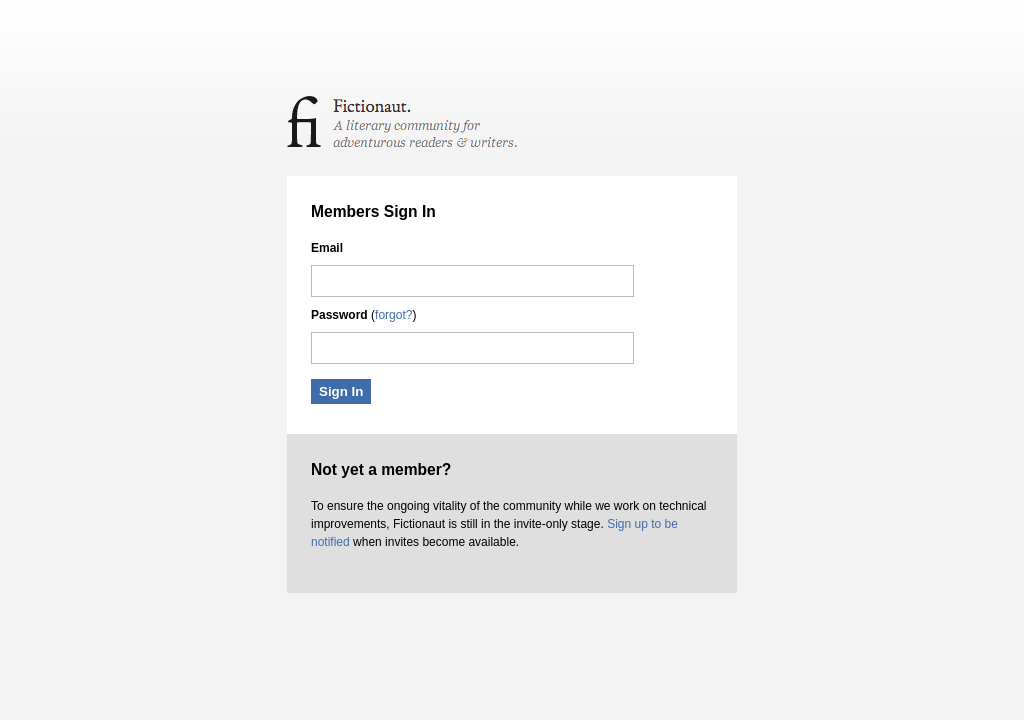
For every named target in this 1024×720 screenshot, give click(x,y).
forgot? (393, 315)
